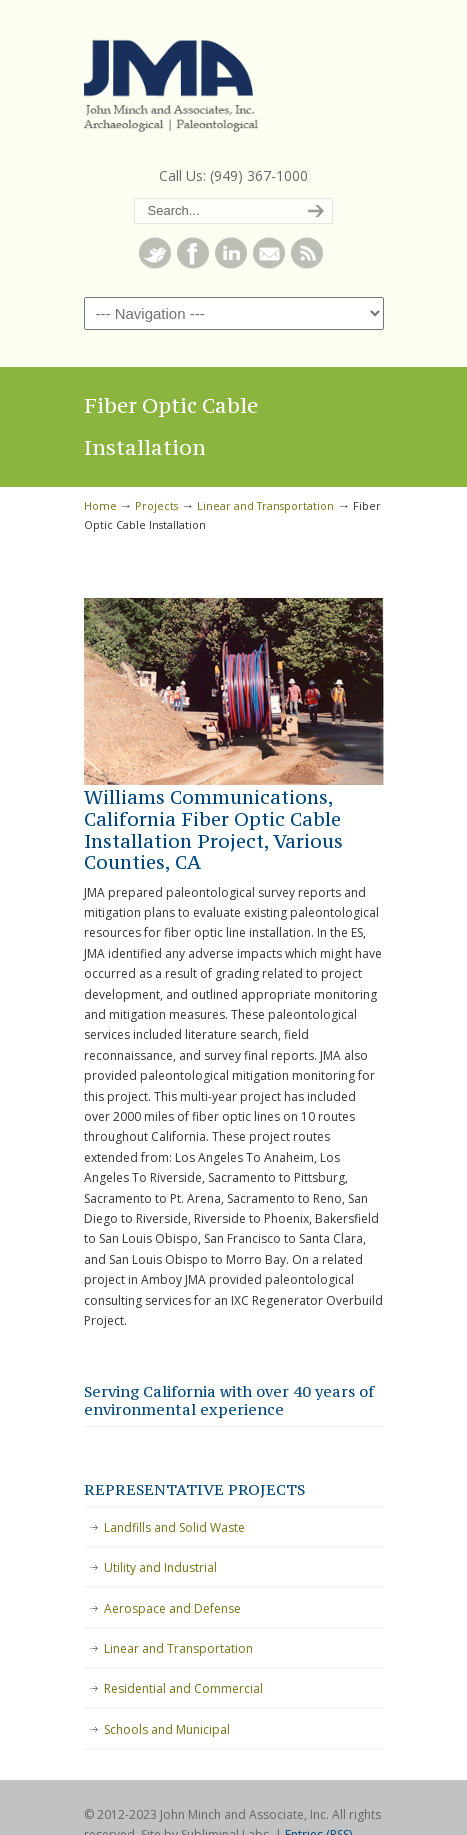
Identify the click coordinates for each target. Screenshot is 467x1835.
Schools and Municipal (167, 1729)
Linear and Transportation (265, 505)
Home (100, 505)
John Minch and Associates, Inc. (234, 81)
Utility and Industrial (160, 1567)
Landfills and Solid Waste (174, 1527)
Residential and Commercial (183, 1688)
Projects (156, 505)
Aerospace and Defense (172, 1608)
